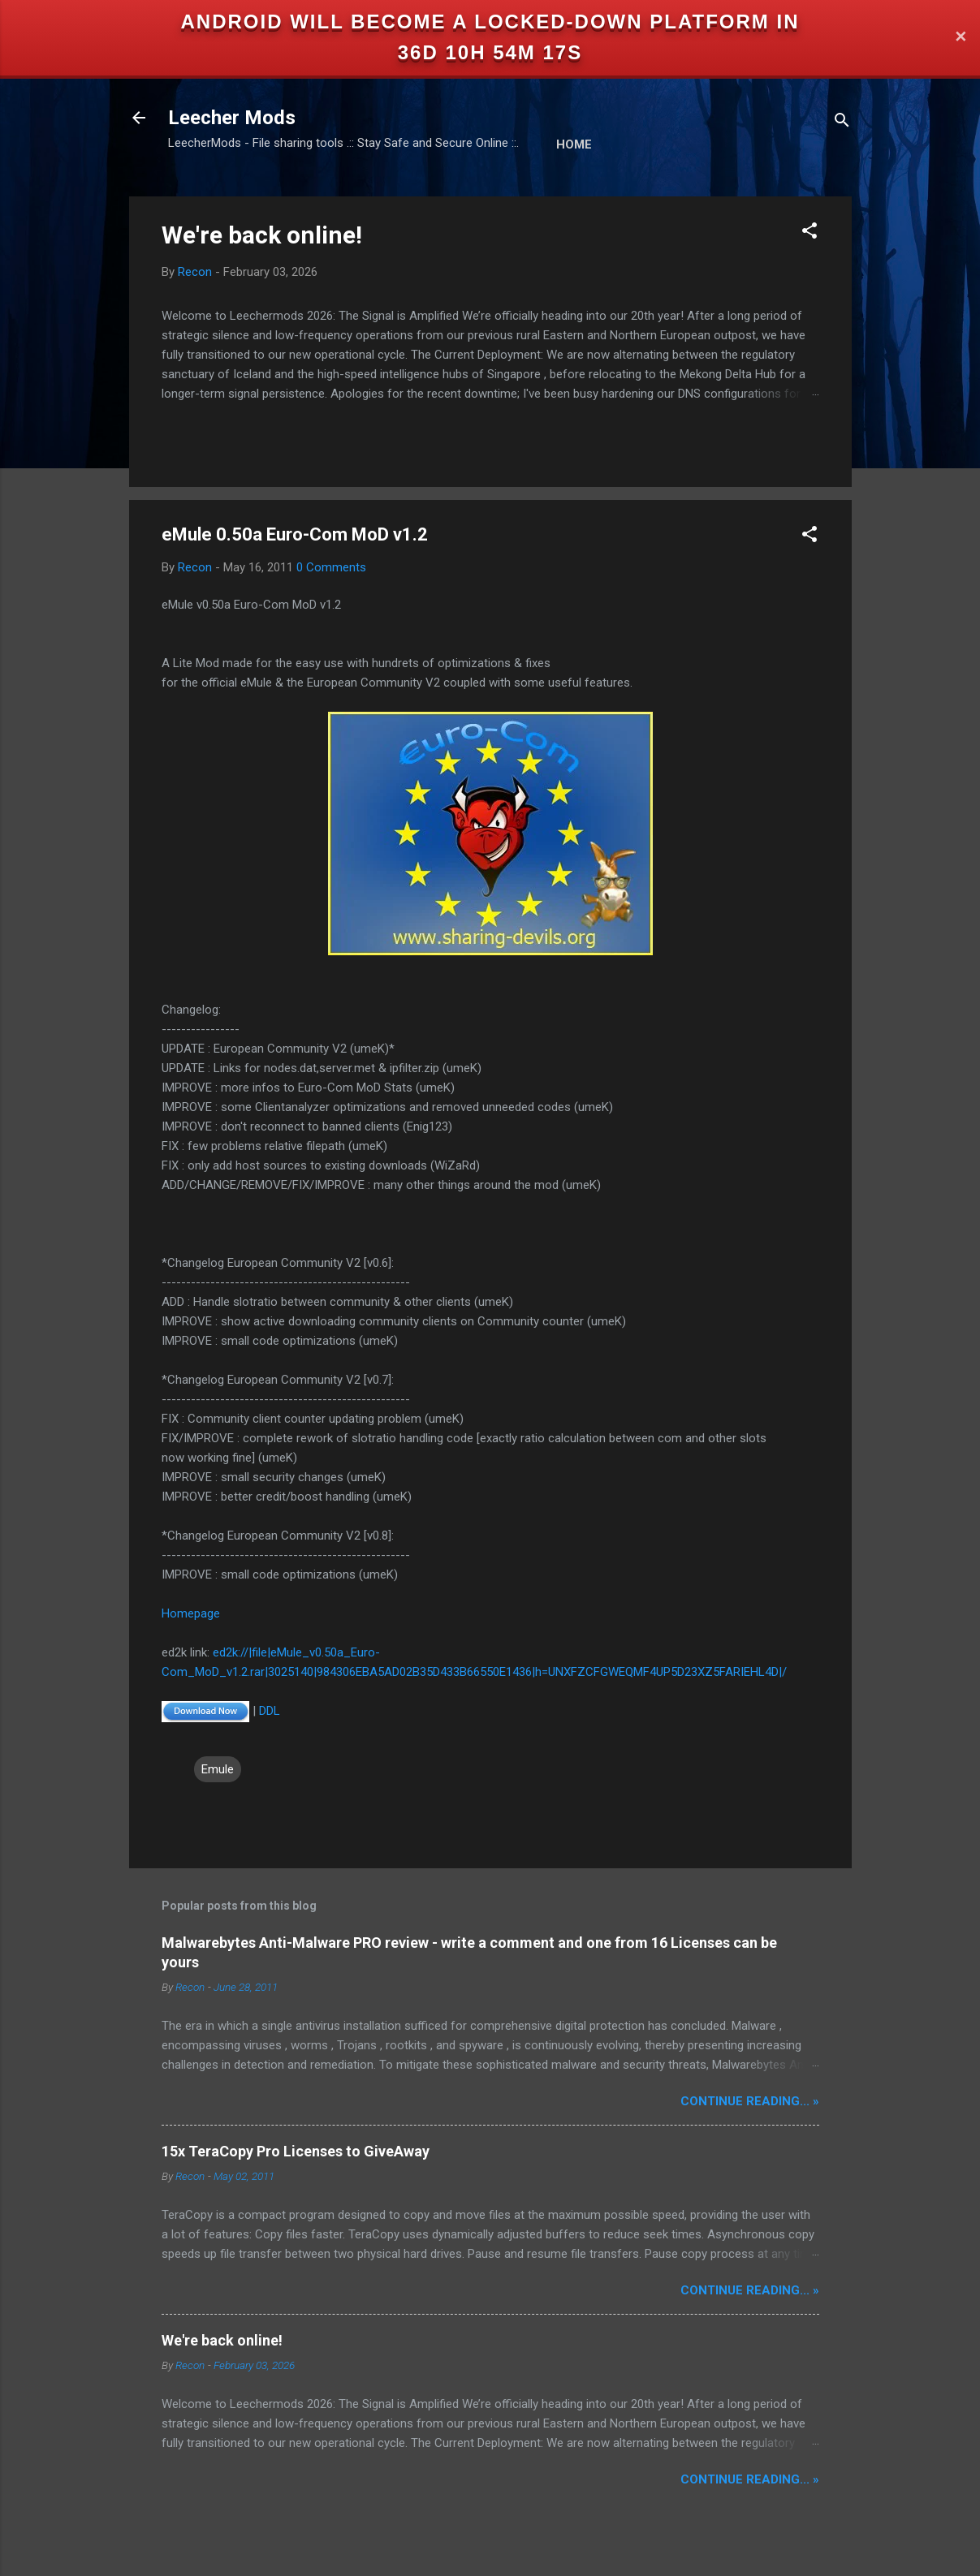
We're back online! (262, 235)
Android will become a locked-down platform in (490, 21)
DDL (269, 1711)
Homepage (191, 1613)
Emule (217, 1769)
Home (574, 144)
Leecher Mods (232, 117)
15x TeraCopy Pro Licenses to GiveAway (296, 2151)
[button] (809, 233)
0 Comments (331, 567)
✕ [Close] (960, 37)
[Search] (842, 123)
